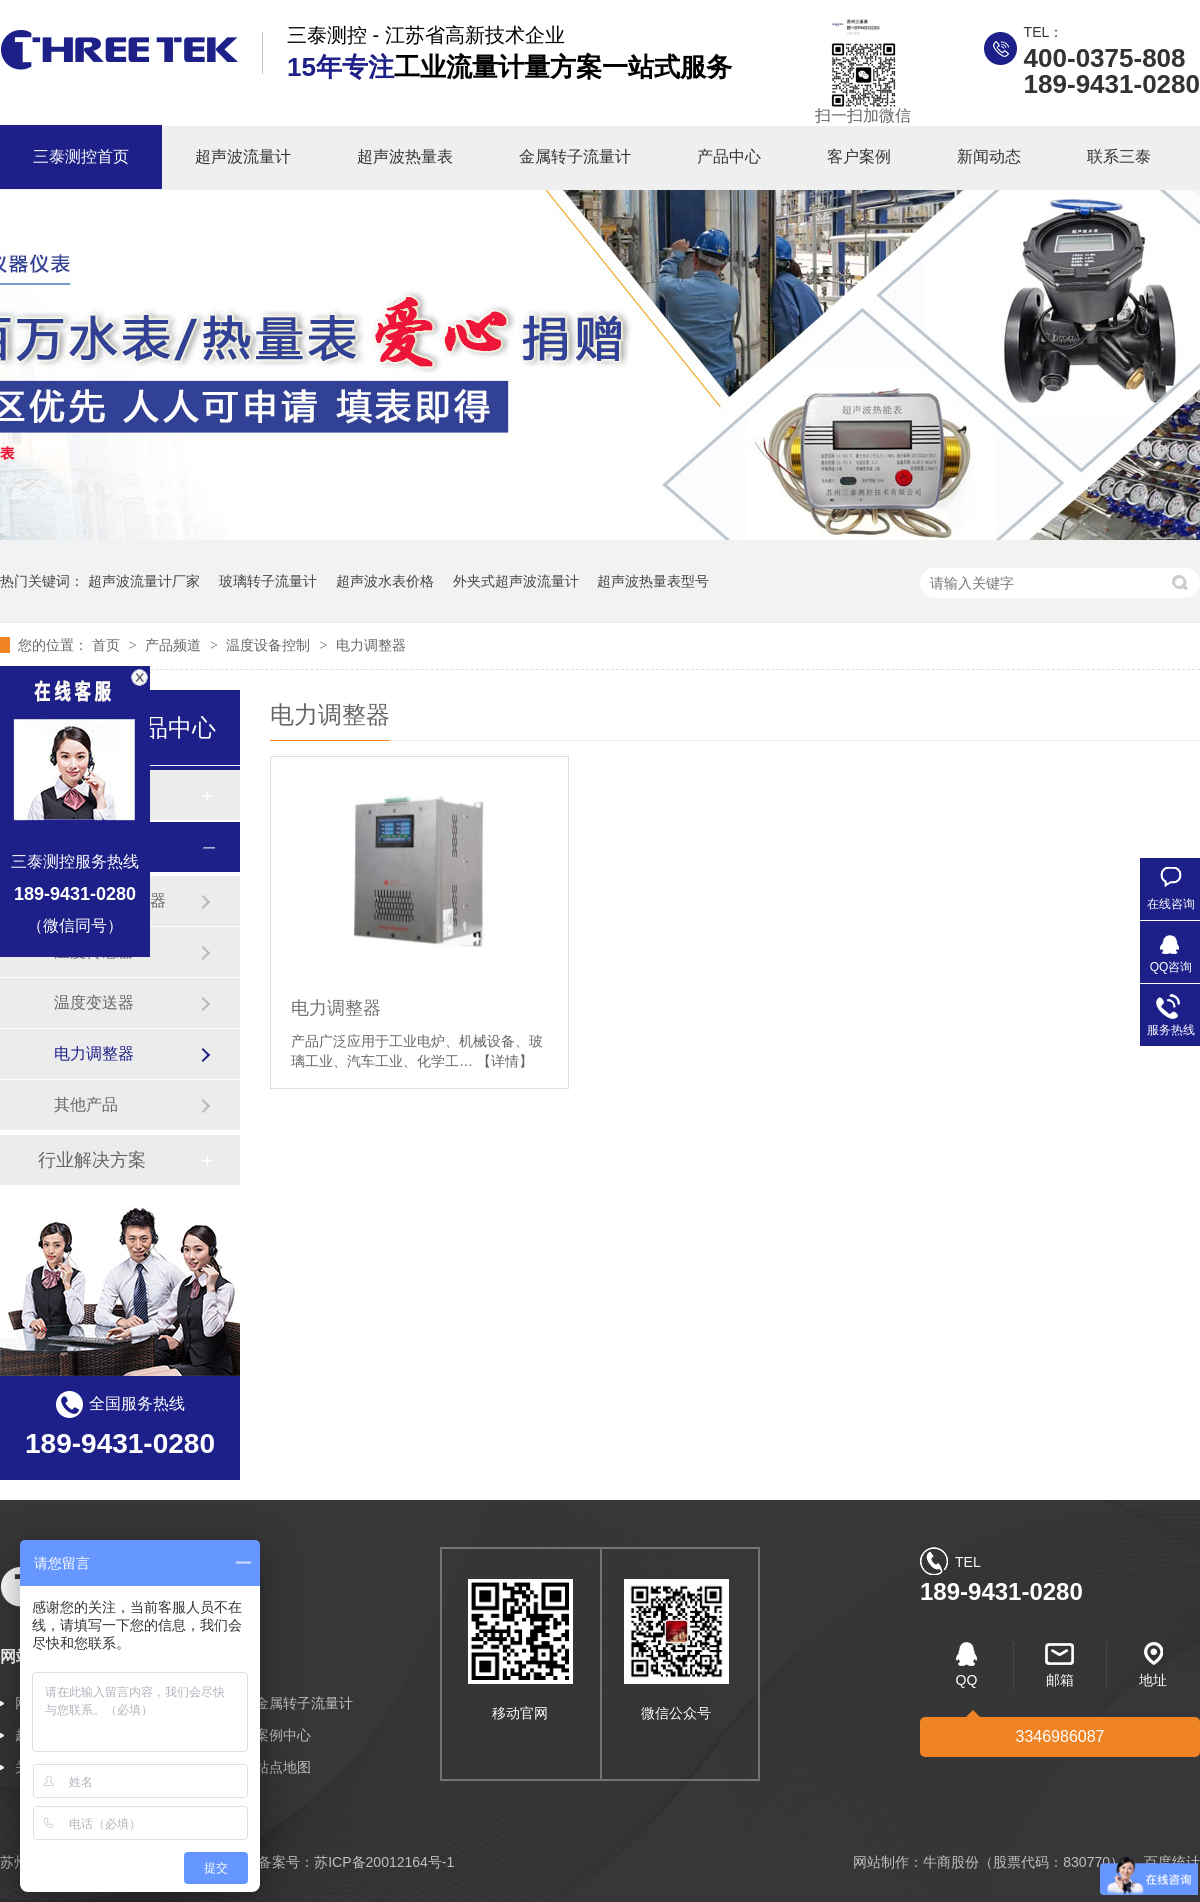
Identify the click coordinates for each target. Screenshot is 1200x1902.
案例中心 (283, 1735)
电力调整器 (371, 645)
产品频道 (175, 645)
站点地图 (283, 1767)
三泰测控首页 (81, 156)
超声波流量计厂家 (144, 581)
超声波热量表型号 (653, 581)
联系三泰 (1119, 156)
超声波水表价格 (385, 581)
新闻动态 (989, 156)
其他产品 (86, 1104)
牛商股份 (951, 1862)
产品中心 (729, 156)
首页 (108, 645)
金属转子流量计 (575, 156)
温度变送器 (94, 1002)
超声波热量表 (405, 156)
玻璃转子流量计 (268, 581)
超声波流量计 (243, 156)
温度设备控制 (270, 645)
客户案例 (859, 156)
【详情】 (505, 1061)
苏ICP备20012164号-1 (384, 1862)
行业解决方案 (92, 1160)
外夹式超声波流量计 (516, 581)
